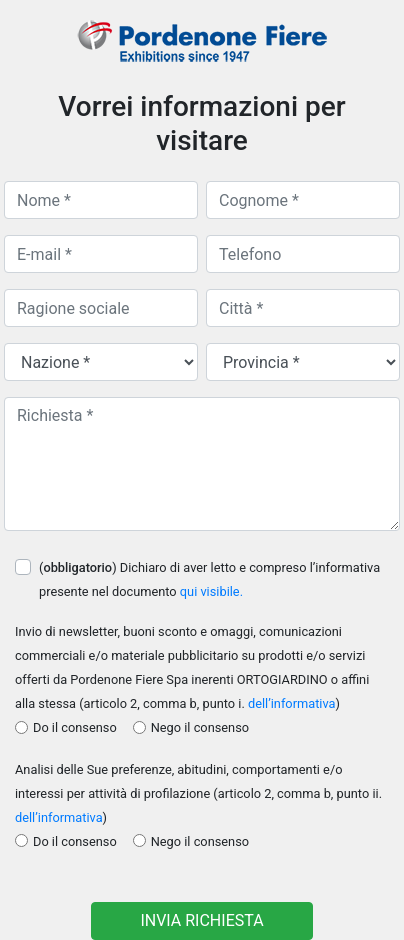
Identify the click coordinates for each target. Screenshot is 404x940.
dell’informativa (292, 703)
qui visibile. (211, 591)
